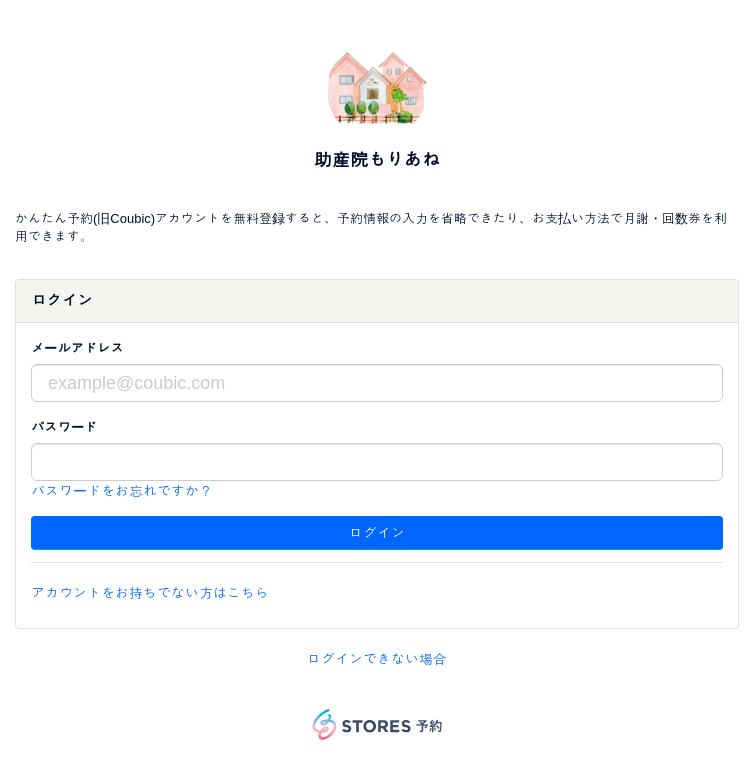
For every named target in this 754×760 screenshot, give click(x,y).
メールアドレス (77, 348)
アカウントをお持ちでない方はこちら (150, 593)
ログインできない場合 (377, 659)
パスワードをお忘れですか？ (122, 491)
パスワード (64, 427)
